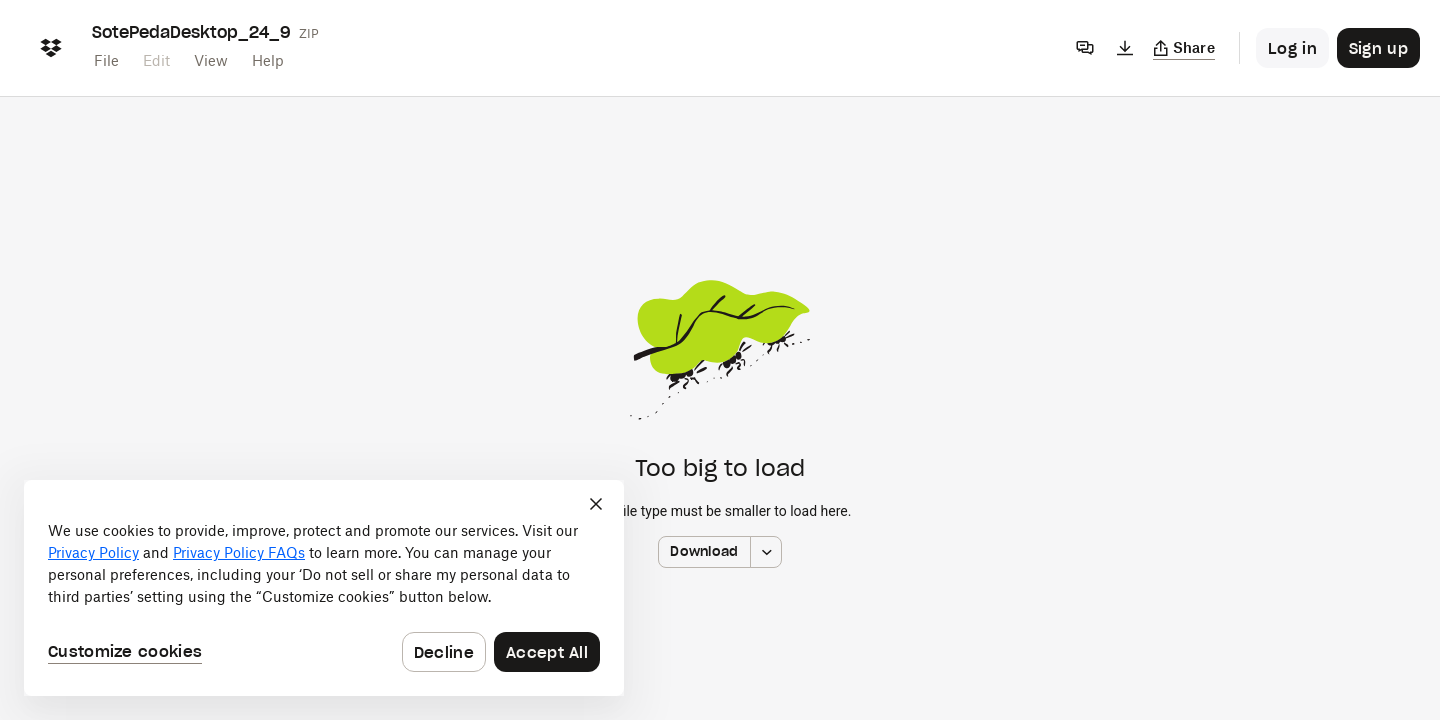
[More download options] (766, 552)
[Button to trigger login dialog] (1292, 48)
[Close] (596, 504)
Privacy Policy (93, 552)
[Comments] (1085, 48)
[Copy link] (1184, 48)
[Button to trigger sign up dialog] (1378, 48)
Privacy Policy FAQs (239, 552)
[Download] (1125, 48)
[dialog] (324, 588)
